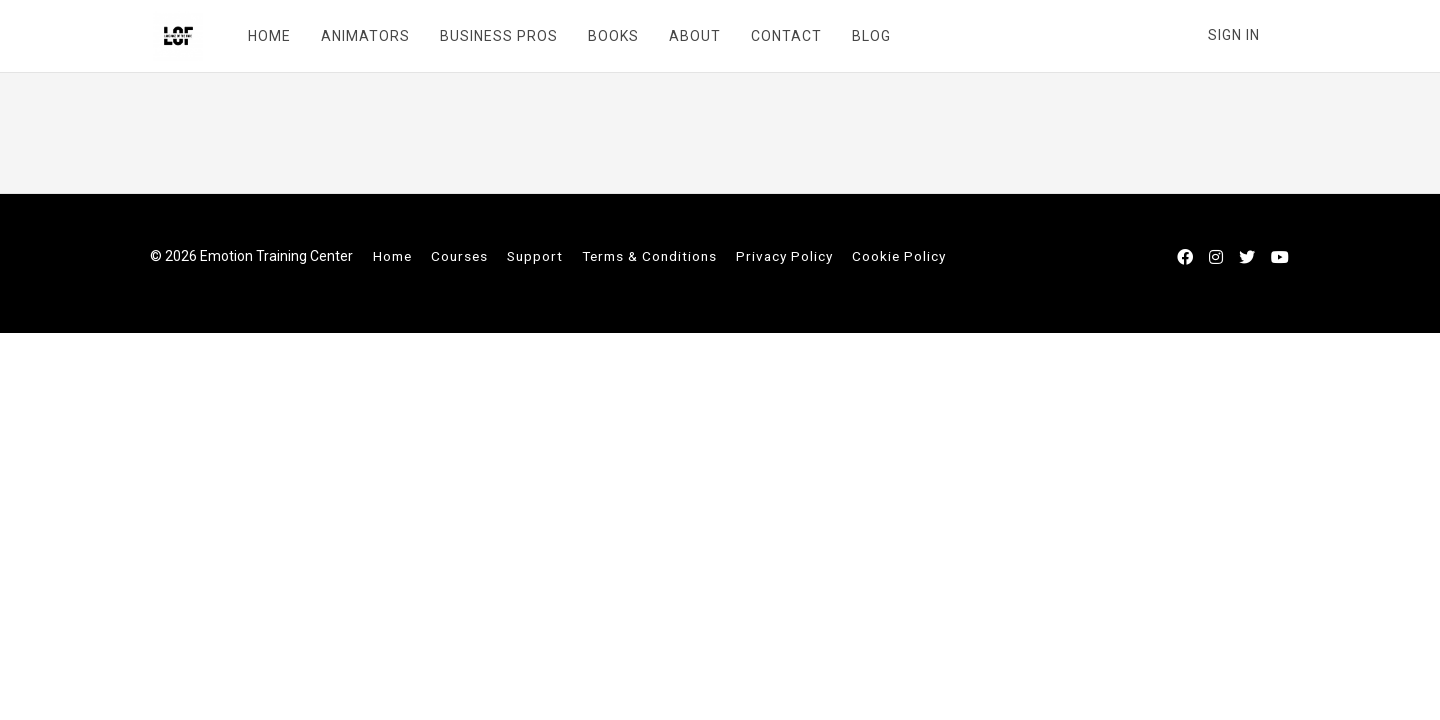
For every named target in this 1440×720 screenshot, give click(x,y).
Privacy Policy (784, 256)
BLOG (868, 36)
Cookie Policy (899, 256)
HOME (266, 36)
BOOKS (610, 36)
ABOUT (692, 36)
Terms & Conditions (649, 256)
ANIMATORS (362, 36)
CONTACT (783, 36)
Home (392, 256)
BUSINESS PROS (496, 36)
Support (535, 256)
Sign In (1234, 35)
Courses (459, 256)
